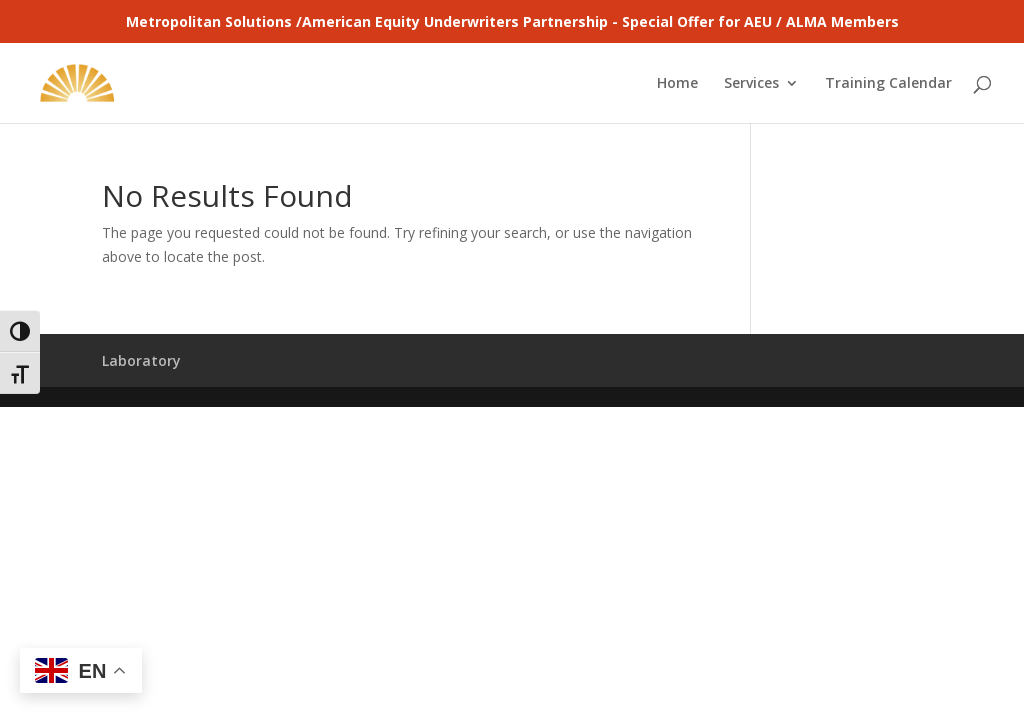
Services (751, 84)
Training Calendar (888, 84)
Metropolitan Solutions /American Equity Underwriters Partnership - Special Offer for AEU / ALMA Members (512, 21)
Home (677, 84)
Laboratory (141, 360)
